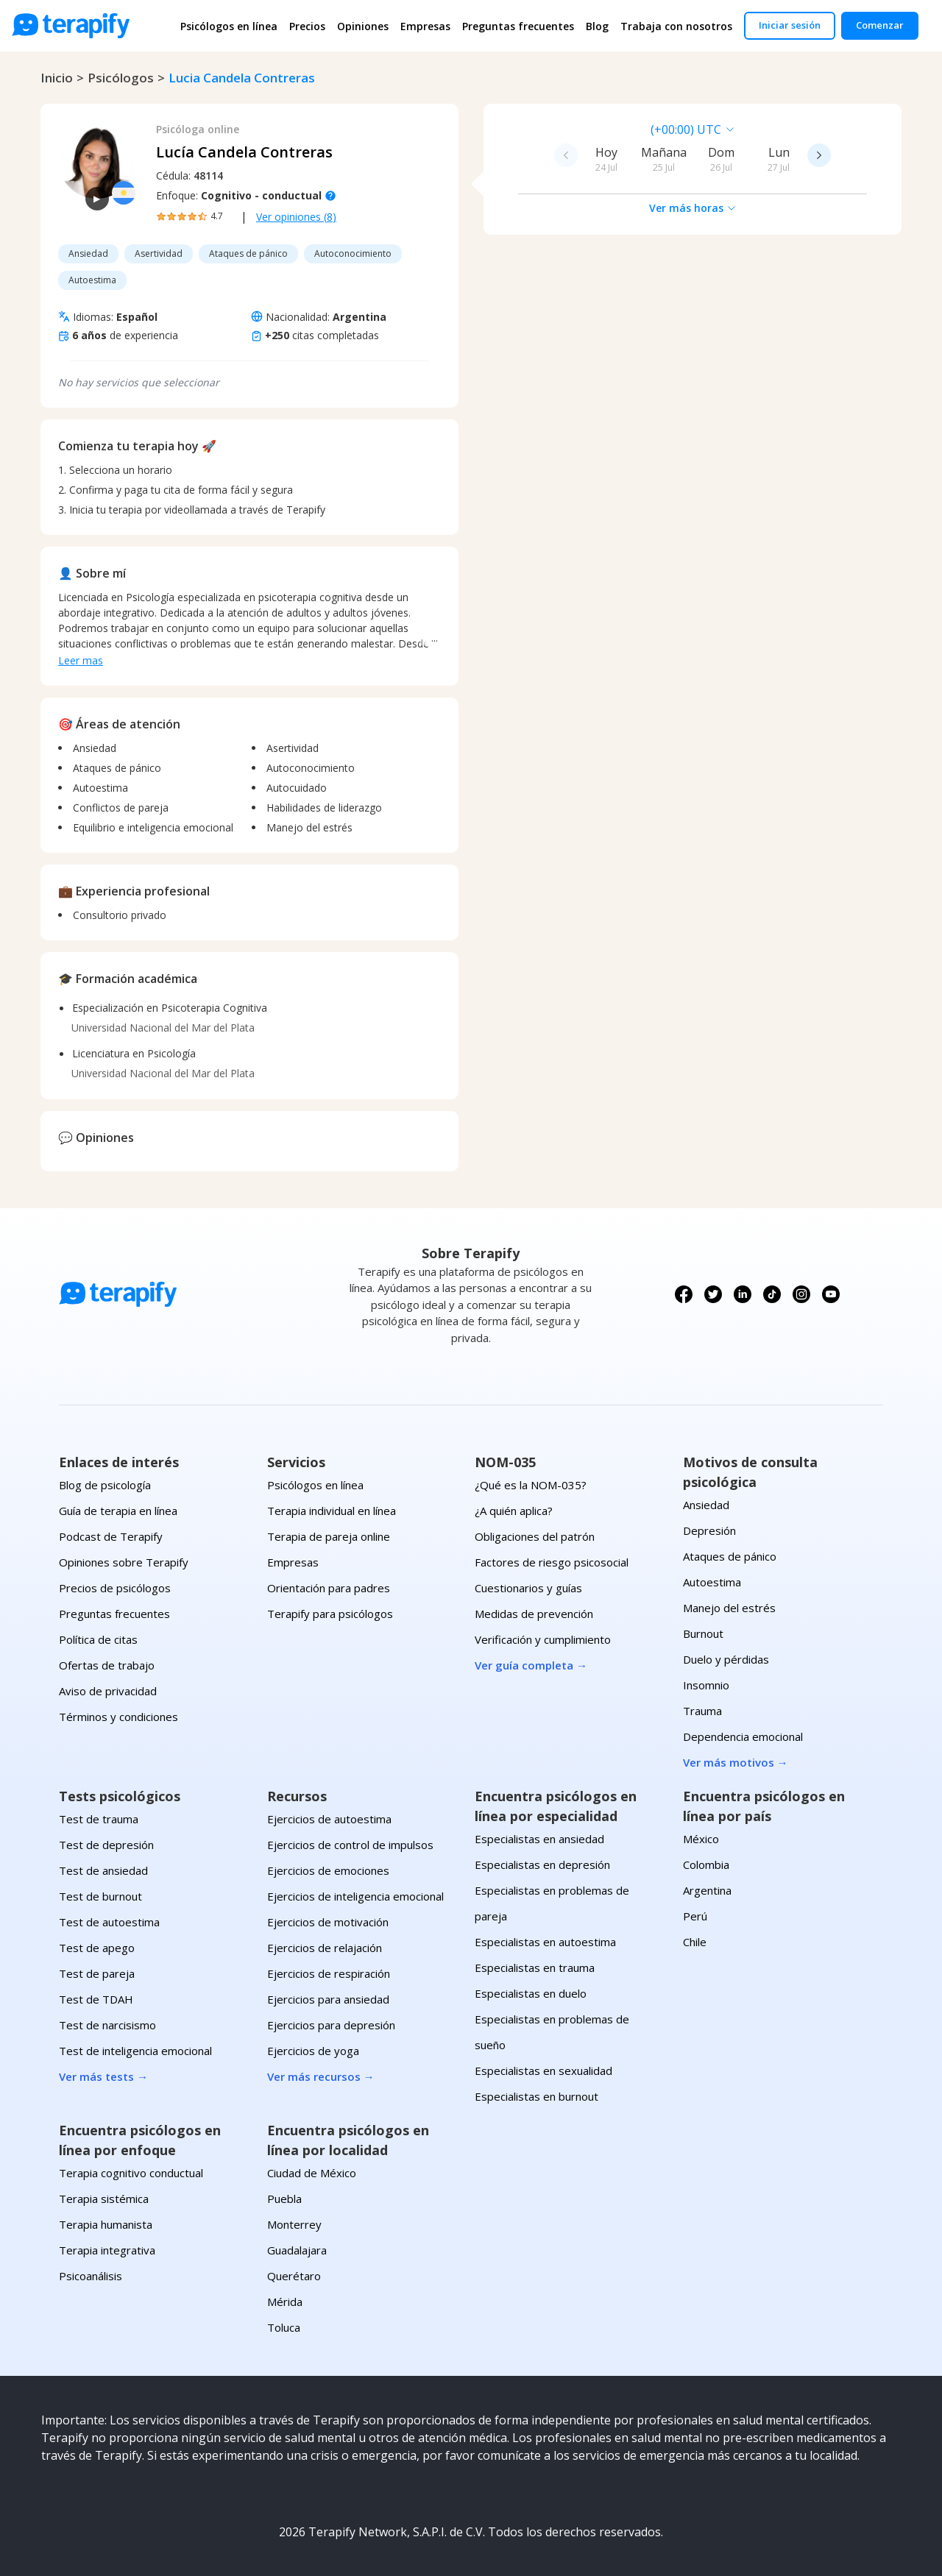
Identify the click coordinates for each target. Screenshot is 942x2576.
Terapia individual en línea (331, 1510)
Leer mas (80, 660)
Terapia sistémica (104, 2198)
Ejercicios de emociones (328, 1870)
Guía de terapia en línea (118, 1510)
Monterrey (294, 2224)
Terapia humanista (105, 2224)
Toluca (283, 2327)
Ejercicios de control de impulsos (350, 1844)
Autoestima (712, 1582)
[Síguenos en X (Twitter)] (713, 1294)
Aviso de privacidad (108, 1690)
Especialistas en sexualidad (543, 2070)
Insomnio (706, 1685)
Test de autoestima (109, 1922)
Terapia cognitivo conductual (131, 2172)
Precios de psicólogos (115, 1587)
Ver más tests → (103, 2076)
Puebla (284, 2198)
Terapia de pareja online (328, 1536)
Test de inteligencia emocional (135, 2050)
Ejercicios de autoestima (329, 1819)
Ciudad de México (311, 2172)
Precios (307, 26)
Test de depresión (106, 1844)
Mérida (284, 2301)
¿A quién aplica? (514, 1510)
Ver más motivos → (735, 1762)
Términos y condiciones (118, 1716)
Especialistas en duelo (531, 1993)
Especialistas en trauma (535, 1967)
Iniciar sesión (790, 25)
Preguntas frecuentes (518, 26)
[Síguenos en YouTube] (831, 1294)
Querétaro (294, 2275)
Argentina (707, 1890)
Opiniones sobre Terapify (123, 1562)
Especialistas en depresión (542, 1864)
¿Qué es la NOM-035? (531, 1484)
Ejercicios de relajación (324, 1947)
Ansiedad (706, 1504)
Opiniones (363, 26)
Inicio (56, 77)
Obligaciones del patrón (535, 1536)
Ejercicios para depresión (331, 2025)
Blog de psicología (105, 1484)
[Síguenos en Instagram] (801, 1294)
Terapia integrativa (107, 2250)
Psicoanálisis (90, 2275)
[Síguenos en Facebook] (684, 1294)
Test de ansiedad (103, 1870)
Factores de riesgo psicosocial (551, 1562)
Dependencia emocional (743, 1736)
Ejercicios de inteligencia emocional (355, 1896)
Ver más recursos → (321, 2076)
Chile (694, 1941)
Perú (695, 1916)
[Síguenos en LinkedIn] (742, 1294)
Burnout (703, 1633)
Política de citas (98, 1639)
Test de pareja (97, 1973)
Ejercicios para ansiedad (328, 1999)
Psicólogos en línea (228, 26)
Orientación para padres (328, 1587)
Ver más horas (693, 208)
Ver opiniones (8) (296, 217)
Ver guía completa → (531, 1665)
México (701, 1838)
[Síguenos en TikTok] (772, 1294)
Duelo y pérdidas (726, 1659)
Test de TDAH (96, 1999)
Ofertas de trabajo (107, 1665)
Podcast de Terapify (111, 1536)
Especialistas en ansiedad (539, 1838)
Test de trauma (98, 1819)
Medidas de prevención (534, 1613)
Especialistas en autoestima (545, 1941)
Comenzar (880, 25)
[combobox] (590, 129)
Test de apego (97, 1947)
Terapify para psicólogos (330, 1613)
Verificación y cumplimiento (543, 1639)
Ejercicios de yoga (313, 2050)
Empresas (425, 26)
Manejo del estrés (729, 1607)
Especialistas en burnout (536, 2096)
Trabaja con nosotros (676, 26)
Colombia (706, 1864)
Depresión (709, 1530)
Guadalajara (297, 2250)
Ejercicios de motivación (328, 1922)
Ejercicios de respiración (328, 1973)
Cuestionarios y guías (528, 1587)
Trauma (702, 1710)
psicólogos (121, 77)
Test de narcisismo (107, 2025)
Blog (597, 26)
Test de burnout (100, 1896)
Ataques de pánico (729, 1556)
